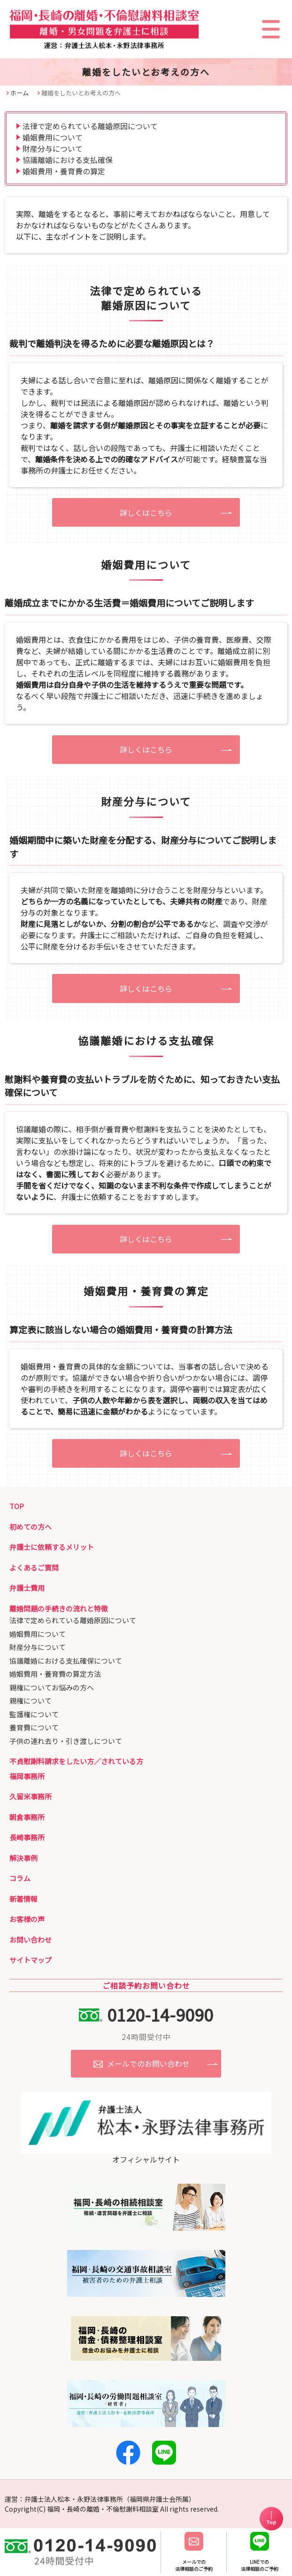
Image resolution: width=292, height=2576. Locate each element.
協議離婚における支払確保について (65, 1660)
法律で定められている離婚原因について (90, 126)
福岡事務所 (27, 1776)
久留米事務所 (30, 1796)
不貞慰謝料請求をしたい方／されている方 (76, 1761)
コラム (20, 1878)
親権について (30, 1700)
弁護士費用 (27, 1588)
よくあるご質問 (34, 1567)
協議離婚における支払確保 (68, 159)
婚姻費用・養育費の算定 (64, 171)
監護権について (34, 1714)
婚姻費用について (53, 137)
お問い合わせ (30, 1940)
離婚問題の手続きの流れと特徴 (58, 1608)
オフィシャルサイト (146, 2153)
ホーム (19, 92)
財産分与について (53, 148)
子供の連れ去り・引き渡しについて (65, 1741)
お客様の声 (27, 1919)
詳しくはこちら (146, 512)
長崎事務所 (27, 1837)
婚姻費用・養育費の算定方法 (55, 1674)
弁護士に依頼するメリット (51, 1547)
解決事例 (23, 1858)
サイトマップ (30, 1960)
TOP (16, 1506)
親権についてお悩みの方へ (51, 1687)
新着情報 (23, 1899)
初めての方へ (30, 1527)
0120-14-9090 (160, 2014)
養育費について (34, 1727)
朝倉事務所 (27, 1817)
